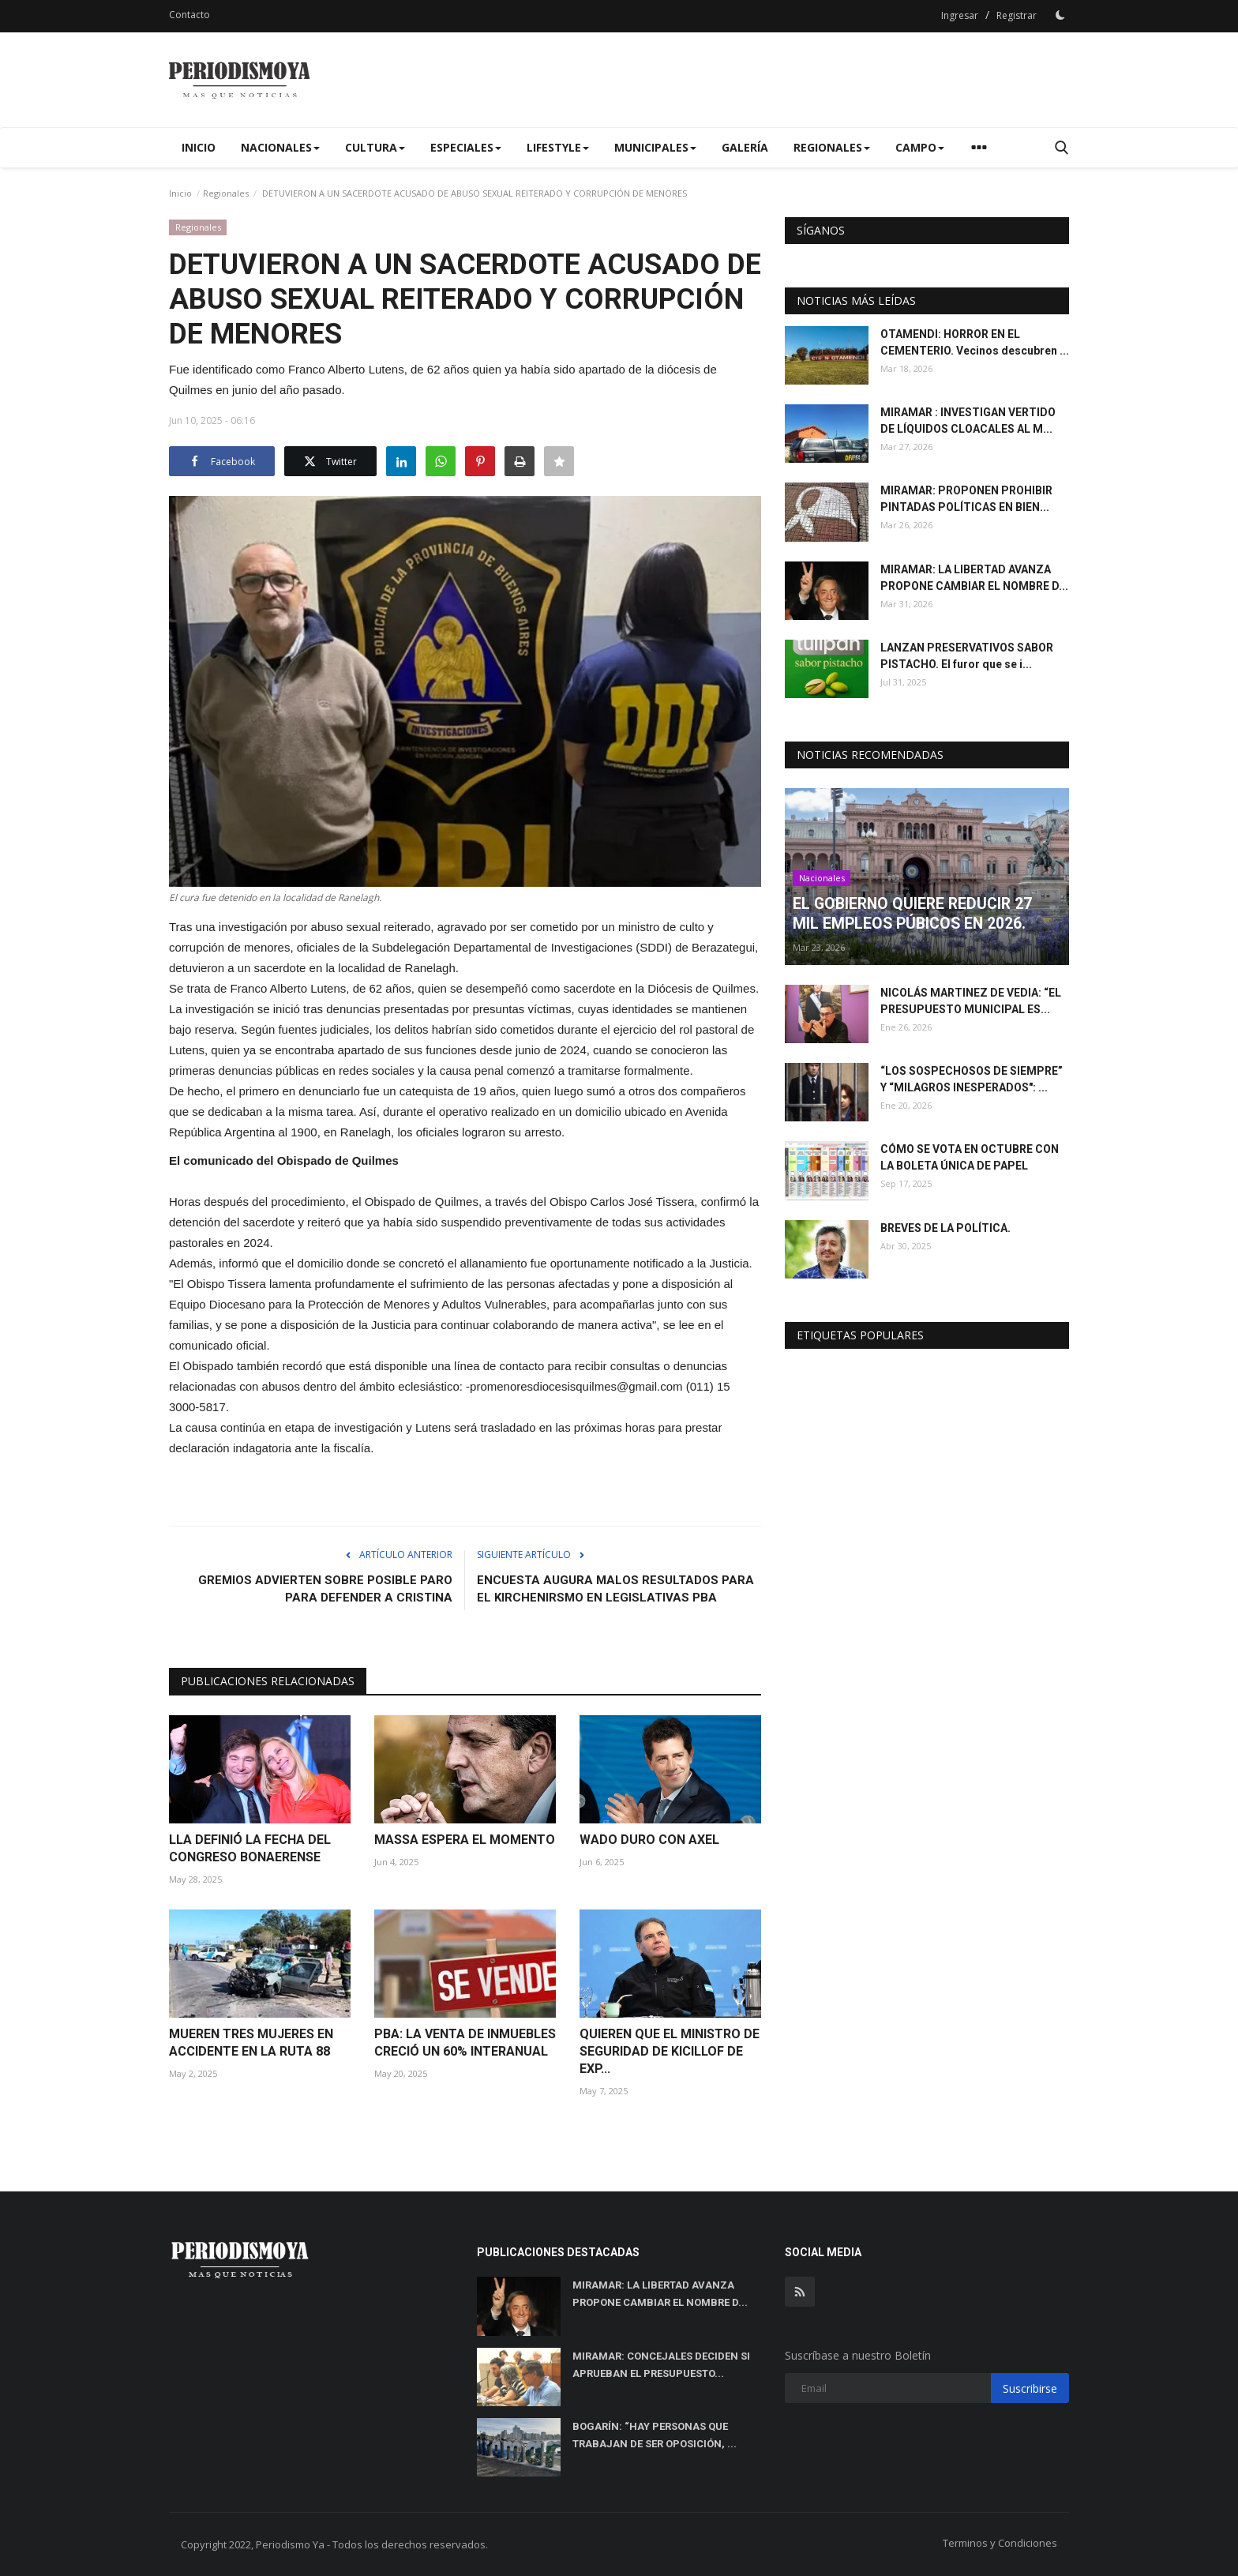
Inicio (199, 147)
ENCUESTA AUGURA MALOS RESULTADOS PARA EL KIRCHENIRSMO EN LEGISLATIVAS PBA (615, 1589)
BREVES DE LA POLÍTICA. (945, 1228)
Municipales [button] (655, 147)
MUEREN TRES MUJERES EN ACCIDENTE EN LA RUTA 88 (251, 2042)
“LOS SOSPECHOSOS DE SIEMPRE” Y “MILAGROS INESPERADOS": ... (971, 1079)
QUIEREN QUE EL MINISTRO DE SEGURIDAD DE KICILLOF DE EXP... (670, 2051)
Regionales (226, 193)
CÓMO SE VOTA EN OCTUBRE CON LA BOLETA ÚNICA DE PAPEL (969, 1157)
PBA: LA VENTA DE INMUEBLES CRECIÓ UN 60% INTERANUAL (465, 2042)
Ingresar (959, 15)
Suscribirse (1030, 2388)
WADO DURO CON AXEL (649, 1839)
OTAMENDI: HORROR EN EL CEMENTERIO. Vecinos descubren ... (974, 342)
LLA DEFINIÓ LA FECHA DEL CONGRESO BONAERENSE (250, 1848)
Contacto (189, 14)
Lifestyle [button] (558, 147)
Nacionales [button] (280, 147)
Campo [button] (919, 147)
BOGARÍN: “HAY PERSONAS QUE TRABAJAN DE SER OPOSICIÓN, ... (654, 2435)
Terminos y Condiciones (1000, 2543)
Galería (745, 147)
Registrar (1016, 15)
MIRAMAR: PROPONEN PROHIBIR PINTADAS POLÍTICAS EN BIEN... (966, 498)
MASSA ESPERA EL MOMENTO (464, 1839)
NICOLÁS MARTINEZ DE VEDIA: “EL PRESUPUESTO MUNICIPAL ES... (970, 1001)
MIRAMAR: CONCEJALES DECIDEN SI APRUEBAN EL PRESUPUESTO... (661, 2364)
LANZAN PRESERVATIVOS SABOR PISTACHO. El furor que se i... (966, 655)
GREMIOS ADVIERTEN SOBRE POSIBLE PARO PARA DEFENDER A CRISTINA (325, 1589)
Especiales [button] (465, 147)
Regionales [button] (831, 147)
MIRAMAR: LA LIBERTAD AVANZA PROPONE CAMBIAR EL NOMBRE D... (974, 577)
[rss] (800, 2292)
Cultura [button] (375, 147)
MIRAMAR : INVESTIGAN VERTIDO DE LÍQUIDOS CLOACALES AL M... (968, 420)
